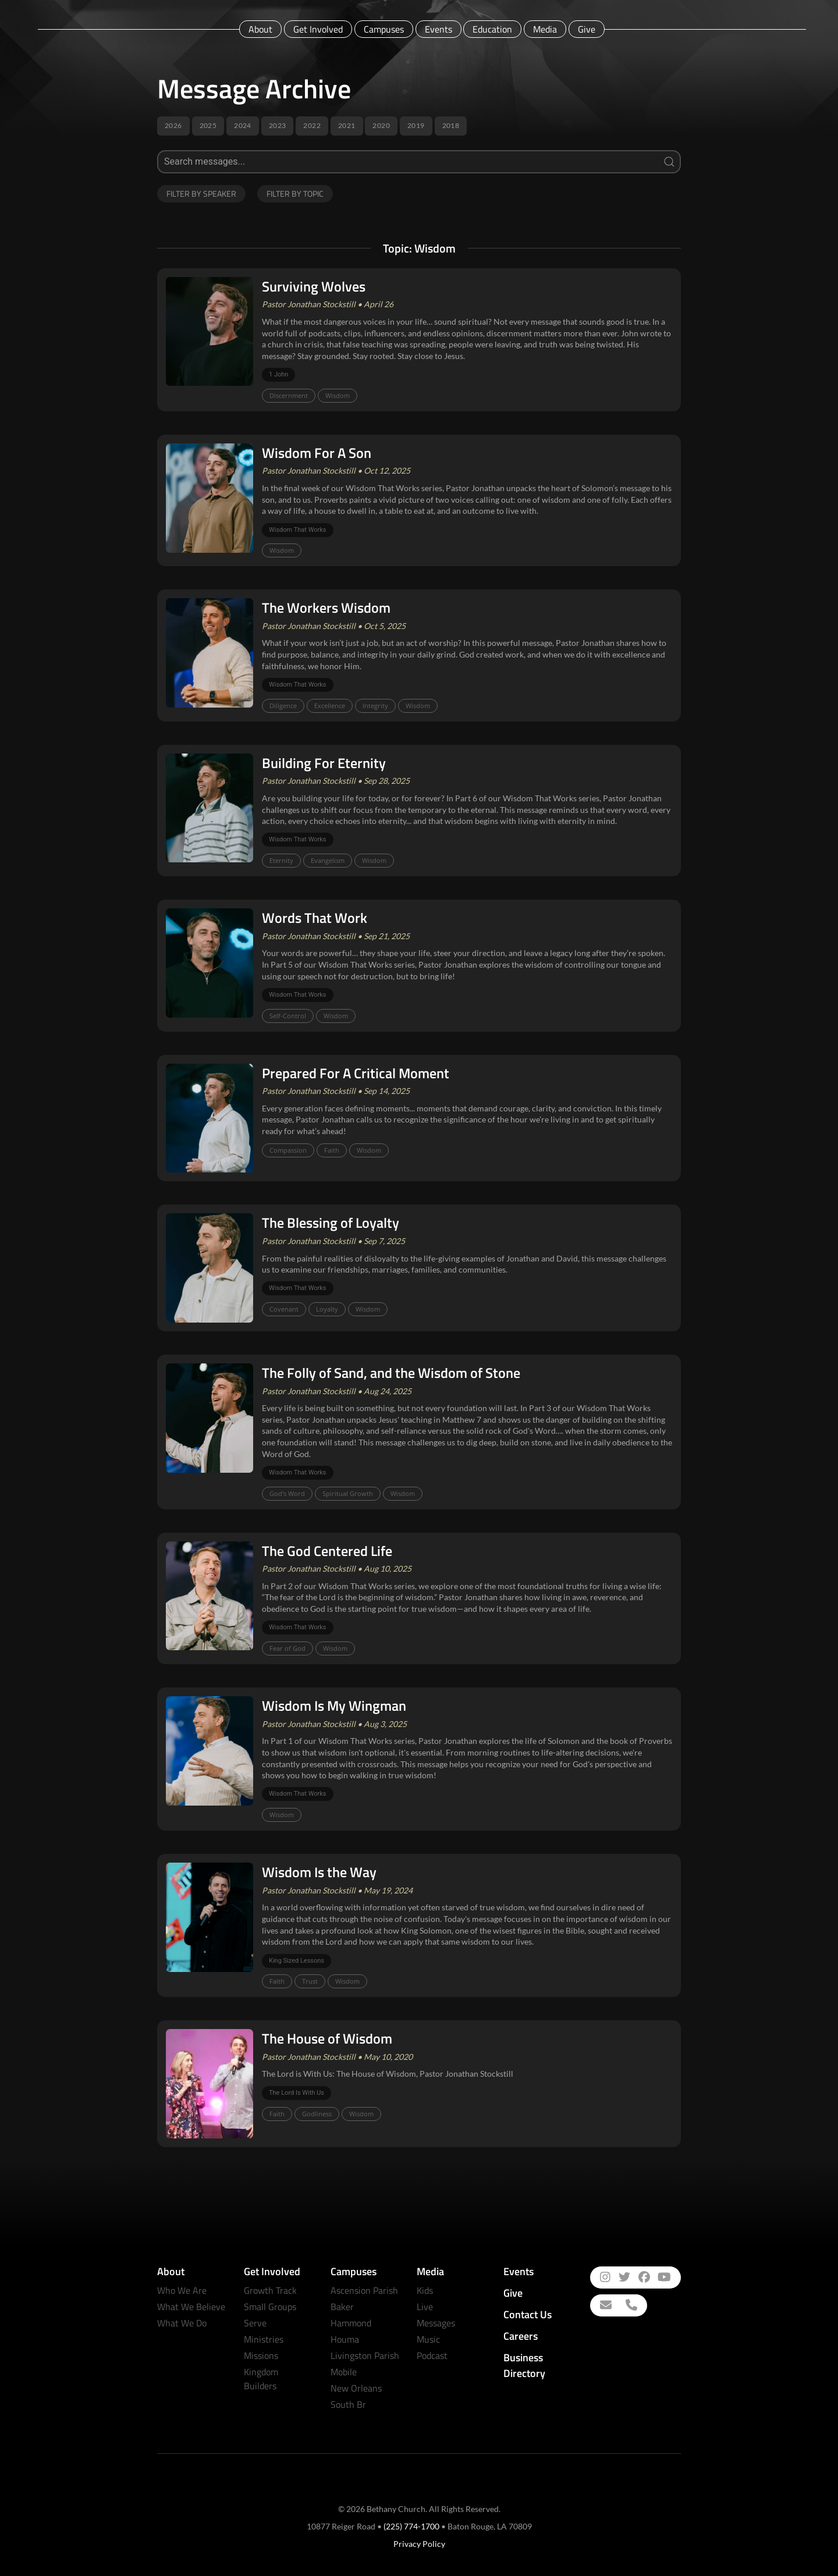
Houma (345, 2339)
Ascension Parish (364, 2290)
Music (428, 2339)
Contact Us (527, 2314)
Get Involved (318, 29)
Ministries (263, 2339)
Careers (520, 2336)
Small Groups (270, 2307)
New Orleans (356, 2388)
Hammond (351, 2323)
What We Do (182, 2323)
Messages (436, 2323)
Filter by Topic (295, 193)
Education (492, 29)
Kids (425, 2290)
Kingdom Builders (261, 2379)
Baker (342, 2307)
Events (438, 29)
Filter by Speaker (201, 193)
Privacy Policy (419, 2544)
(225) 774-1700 (411, 2526)
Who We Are (182, 2290)
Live (425, 2307)
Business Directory (524, 2365)
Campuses (384, 29)
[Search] (419, 161)
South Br (348, 2404)
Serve (255, 2323)
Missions (261, 2355)
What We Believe (191, 2307)
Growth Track (270, 2290)
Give (586, 29)
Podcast (432, 2355)
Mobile (344, 2372)
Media (545, 29)
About (260, 29)
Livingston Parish (365, 2355)
